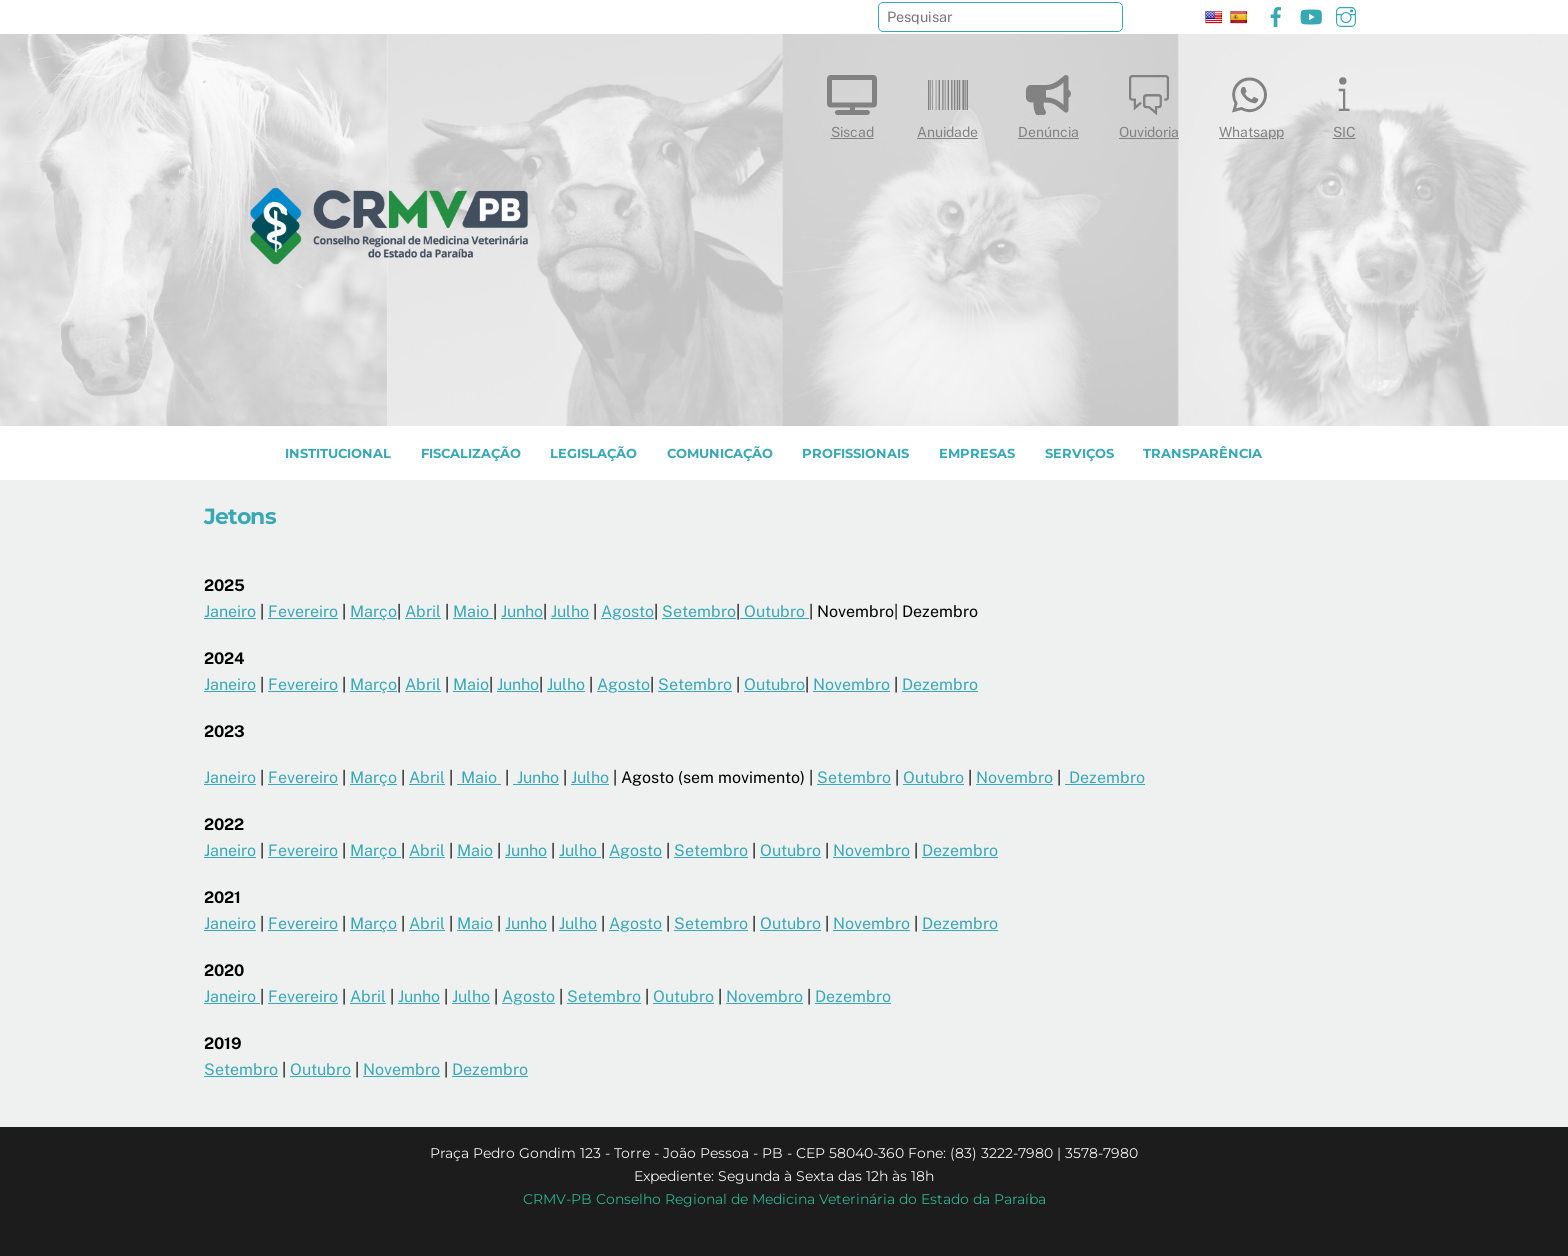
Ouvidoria (1149, 102)
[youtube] (1311, 14)
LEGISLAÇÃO (593, 453)
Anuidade (947, 102)
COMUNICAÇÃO (720, 453)
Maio (473, 611)
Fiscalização (471, 453)
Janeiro (230, 611)
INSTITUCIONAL (338, 453)
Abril (423, 611)
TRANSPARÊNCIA (1202, 453)
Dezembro (940, 684)
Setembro (699, 611)
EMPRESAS (977, 453)
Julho (570, 611)
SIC (1344, 102)
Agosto (627, 611)
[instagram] (1346, 14)
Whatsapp (1251, 102)
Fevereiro (303, 611)
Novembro (851, 684)
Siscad (852, 102)
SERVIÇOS (1079, 453)
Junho (522, 611)
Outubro (774, 611)
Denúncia (1048, 102)
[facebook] (1276, 14)
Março (373, 611)
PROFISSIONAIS (855, 453)
